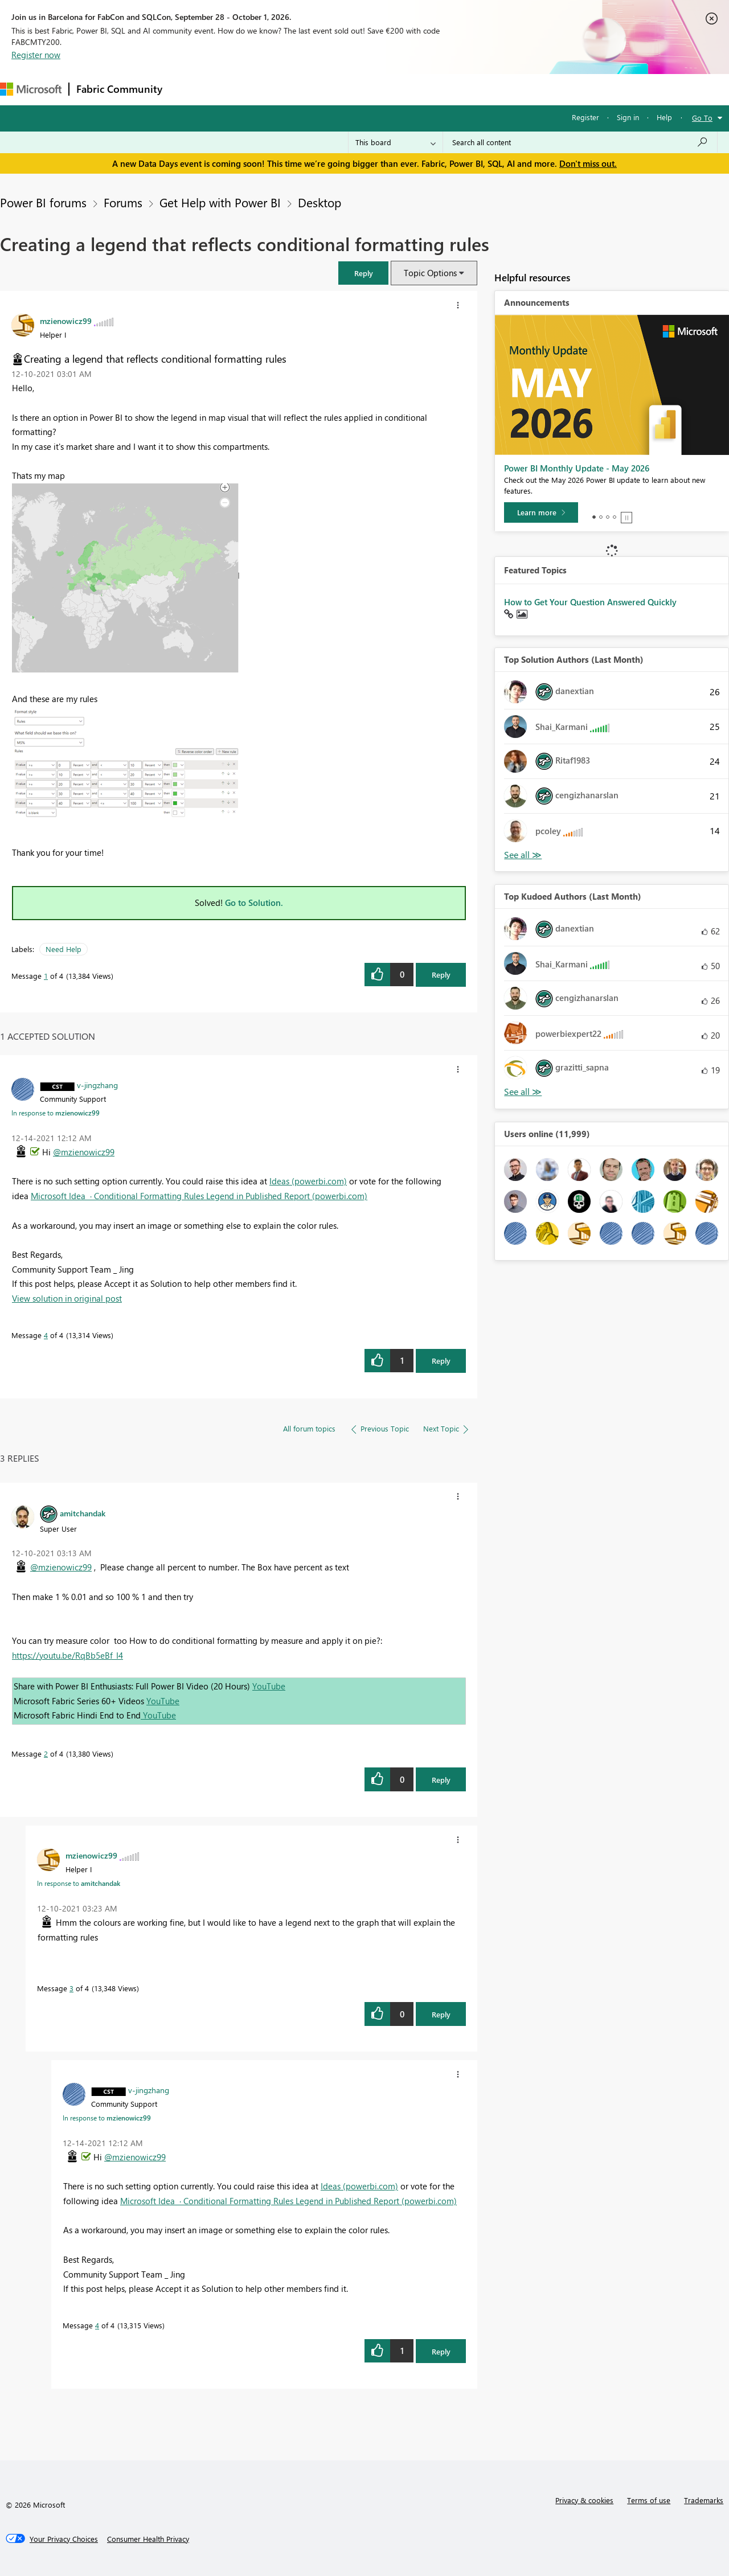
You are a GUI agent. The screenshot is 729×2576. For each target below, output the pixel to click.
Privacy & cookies (584, 2500)
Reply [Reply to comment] (441, 1360)
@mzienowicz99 (83, 1152)
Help (664, 117)
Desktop (319, 202)
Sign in (628, 117)
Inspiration (238, 89)
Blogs (387, 89)
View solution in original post (67, 1298)
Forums (188, 89)
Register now (35, 54)
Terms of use (648, 2500)
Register (585, 117)
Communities (335, 89)
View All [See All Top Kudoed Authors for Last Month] (523, 1091)
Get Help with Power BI (220, 202)
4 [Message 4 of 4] (46, 1335)
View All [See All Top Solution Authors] (523, 855)
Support (478, 89)
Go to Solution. (254, 902)
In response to (55, 1112)
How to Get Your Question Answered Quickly (590, 602)
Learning (430, 89)
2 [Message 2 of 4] (46, 1753)
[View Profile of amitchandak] (82, 1513)
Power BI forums (43, 202)
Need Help (63, 949)
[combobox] (580, 142)
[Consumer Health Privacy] (148, 2539)
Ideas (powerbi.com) (308, 1181)
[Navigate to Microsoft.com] (31, 89)
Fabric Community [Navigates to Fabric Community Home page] (119, 89)
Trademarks (703, 2500)
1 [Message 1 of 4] (46, 976)
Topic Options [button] (430, 272)
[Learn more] (541, 512)
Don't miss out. (588, 163)
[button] (363, 273)
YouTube (268, 1686)
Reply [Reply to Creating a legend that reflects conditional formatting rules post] (441, 974)
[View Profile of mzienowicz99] (66, 320)
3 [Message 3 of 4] (71, 1988)
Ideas (285, 89)
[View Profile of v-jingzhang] (97, 1084)
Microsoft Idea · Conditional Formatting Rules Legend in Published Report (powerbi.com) (199, 1195)
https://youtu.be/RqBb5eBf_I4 (67, 1655)
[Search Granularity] (396, 142)
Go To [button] (702, 117)
